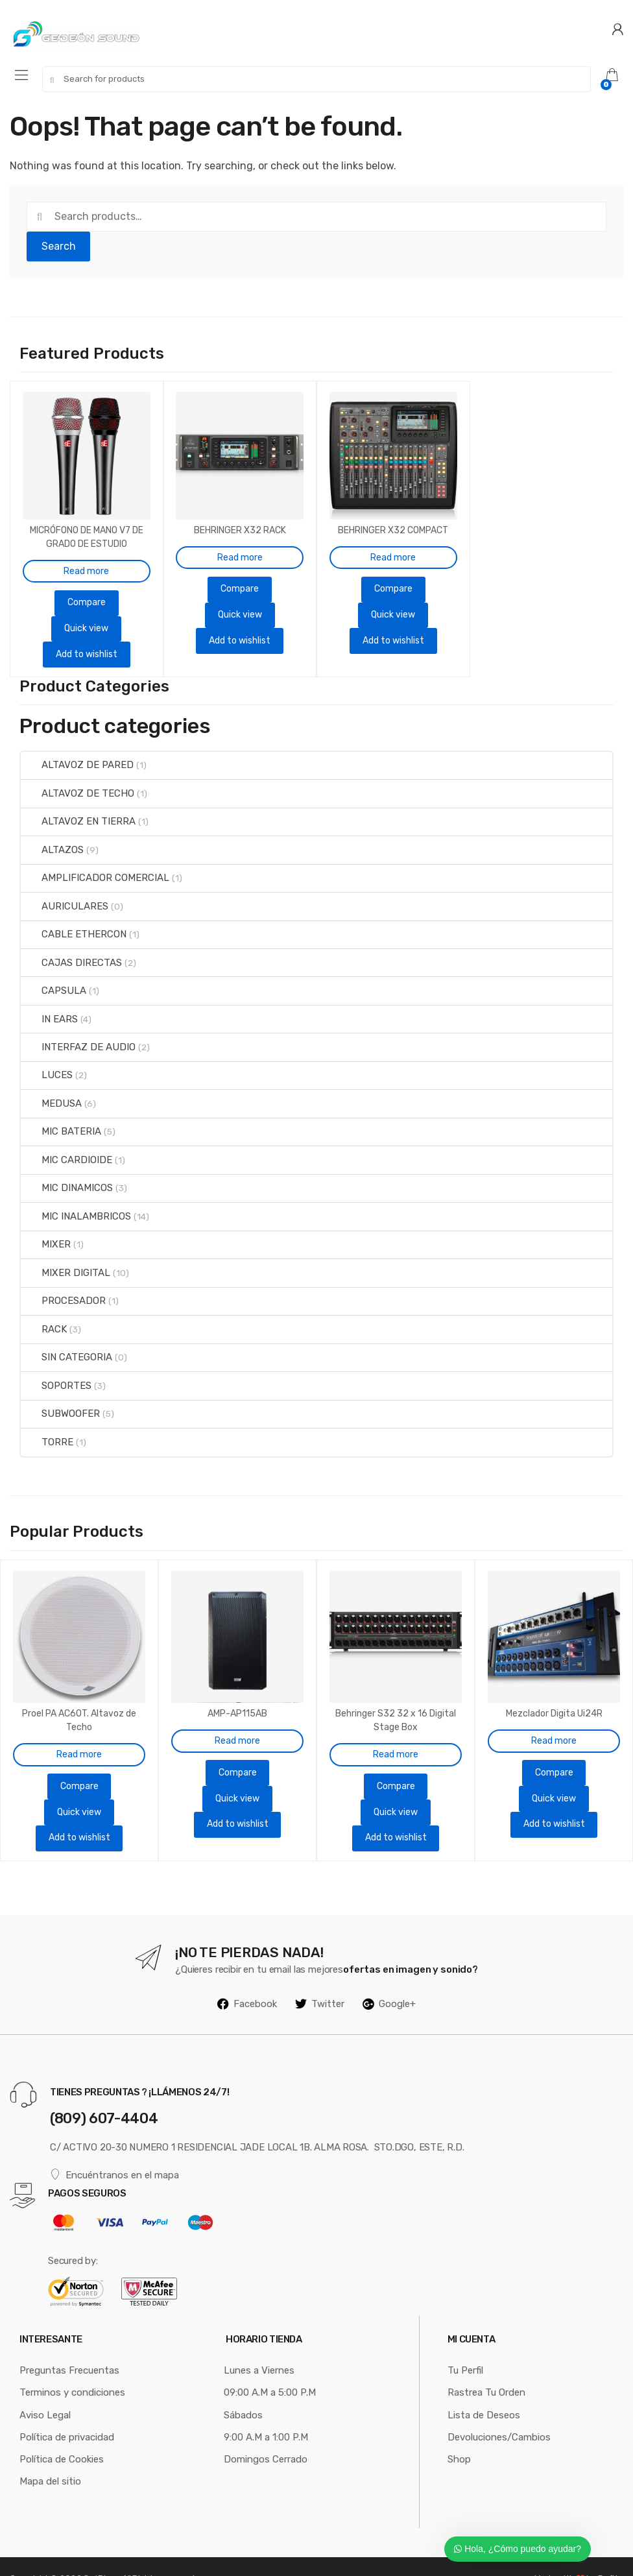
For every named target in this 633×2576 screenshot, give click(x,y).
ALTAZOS (52, 836)
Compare (86, 589)
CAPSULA (53, 977)
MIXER (46, 1231)
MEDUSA (51, 1090)
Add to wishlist (86, 641)
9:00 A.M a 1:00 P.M (266, 2410)
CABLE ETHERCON (73, 921)
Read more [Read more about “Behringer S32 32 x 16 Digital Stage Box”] (395, 1727)
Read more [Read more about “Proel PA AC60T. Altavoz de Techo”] (79, 1727)
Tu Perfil (465, 2344)
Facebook (247, 1977)
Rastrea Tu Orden (486, 2366)
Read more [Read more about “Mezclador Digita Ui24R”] (554, 1714)
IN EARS (49, 1005)
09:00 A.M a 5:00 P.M (270, 2366)
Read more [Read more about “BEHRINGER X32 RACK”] (240, 544)
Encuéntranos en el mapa (114, 2148)
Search (59, 246)
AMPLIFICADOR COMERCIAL (95, 865)
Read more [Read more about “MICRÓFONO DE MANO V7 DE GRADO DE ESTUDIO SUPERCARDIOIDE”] (86, 558)
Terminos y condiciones (72, 2366)
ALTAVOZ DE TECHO (77, 780)
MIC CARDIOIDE (66, 1146)
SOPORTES (56, 1372)
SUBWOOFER (60, 1400)
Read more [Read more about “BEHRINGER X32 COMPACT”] (393, 544)
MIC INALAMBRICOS (76, 1203)
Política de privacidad (66, 2410)
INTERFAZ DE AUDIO (78, 1034)
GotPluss (101, 2552)
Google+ (389, 1977)
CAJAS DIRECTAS (71, 949)
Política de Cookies (61, 2432)
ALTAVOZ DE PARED (77, 752)
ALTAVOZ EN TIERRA (78, 808)
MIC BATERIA (61, 1118)
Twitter (319, 1977)
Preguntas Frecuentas (69, 2344)
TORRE (47, 1428)
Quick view (86, 615)
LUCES (47, 1062)
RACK (44, 1315)
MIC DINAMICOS (67, 1175)
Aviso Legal (45, 2388)
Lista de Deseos (484, 2388)
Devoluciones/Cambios (499, 2410)
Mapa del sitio (50, 2455)
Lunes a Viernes (259, 2344)
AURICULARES (64, 892)
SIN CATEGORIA (66, 1344)
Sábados (243, 2388)
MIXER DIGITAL (65, 1259)
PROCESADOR (63, 1288)
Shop (459, 2432)
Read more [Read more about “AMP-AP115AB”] (237, 1714)
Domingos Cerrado (265, 2432)
